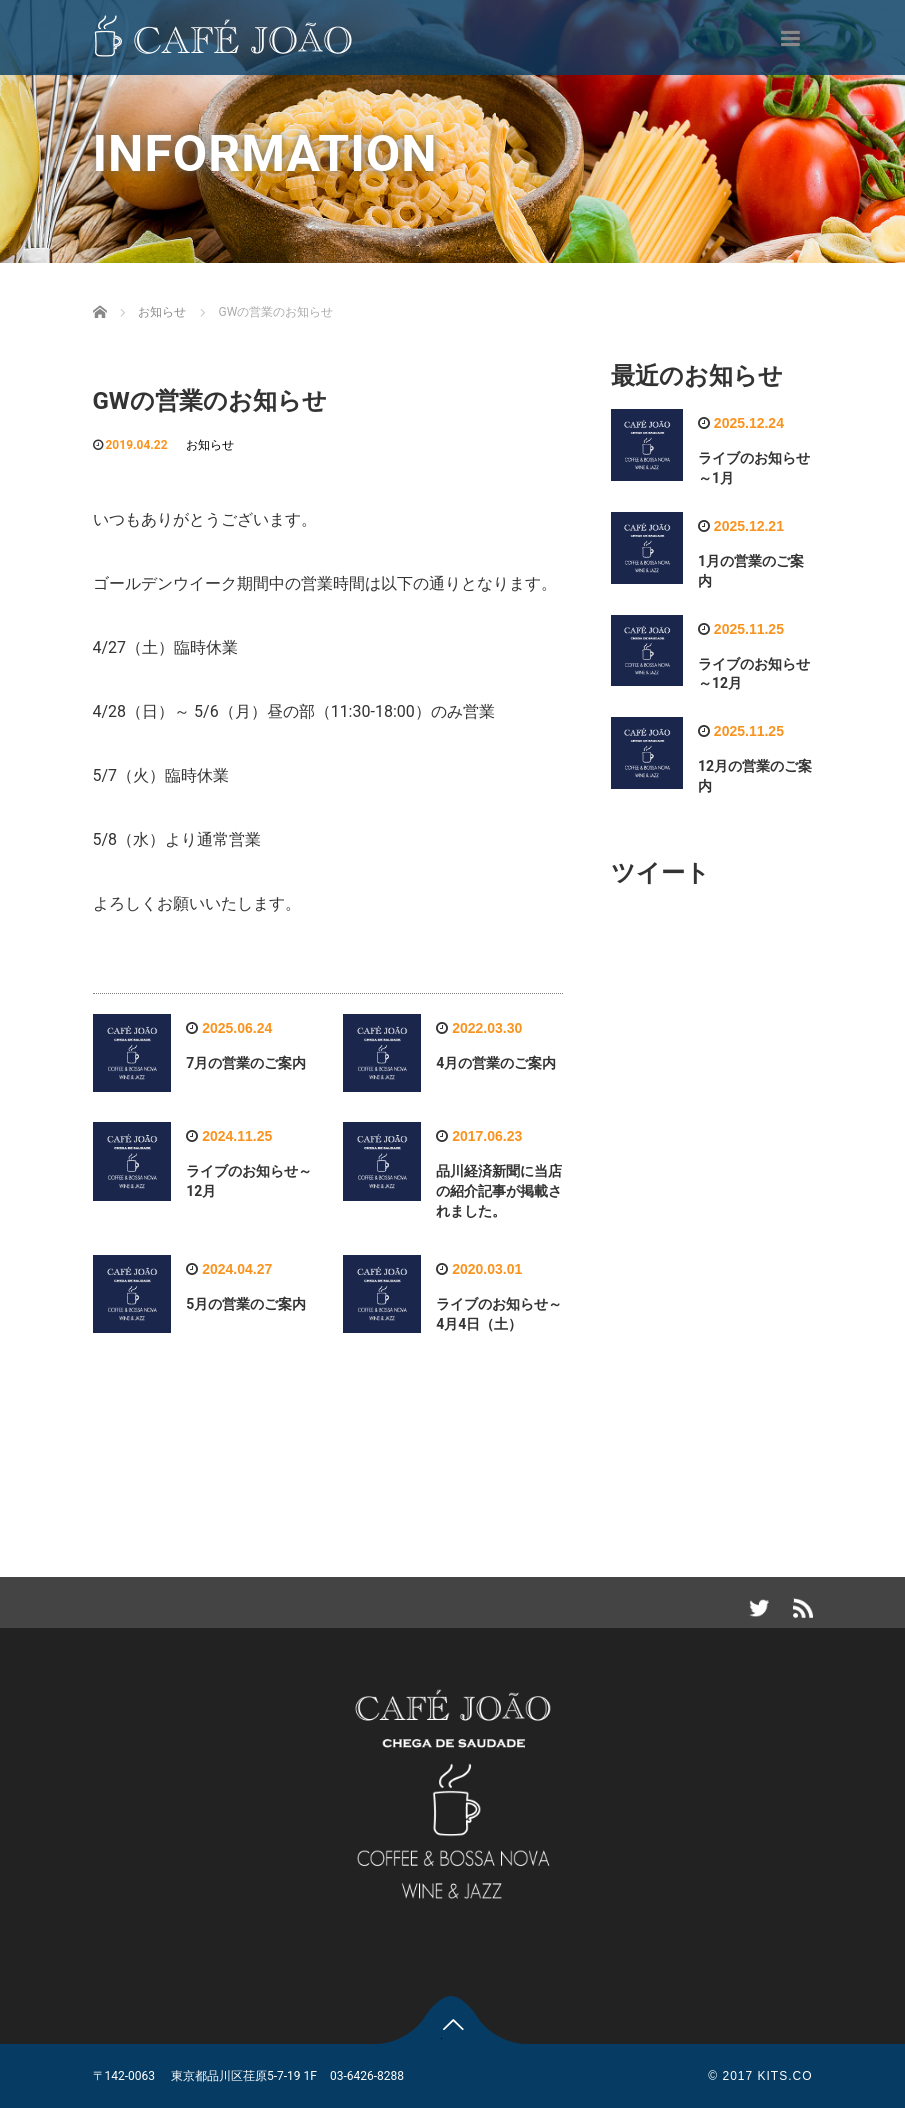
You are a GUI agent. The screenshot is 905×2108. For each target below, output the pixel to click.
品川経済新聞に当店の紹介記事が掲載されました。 (499, 1191)
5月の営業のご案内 (246, 1304)
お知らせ (210, 445)
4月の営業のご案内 (496, 1063)
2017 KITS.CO (767, 2076)
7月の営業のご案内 (246, 1063)
